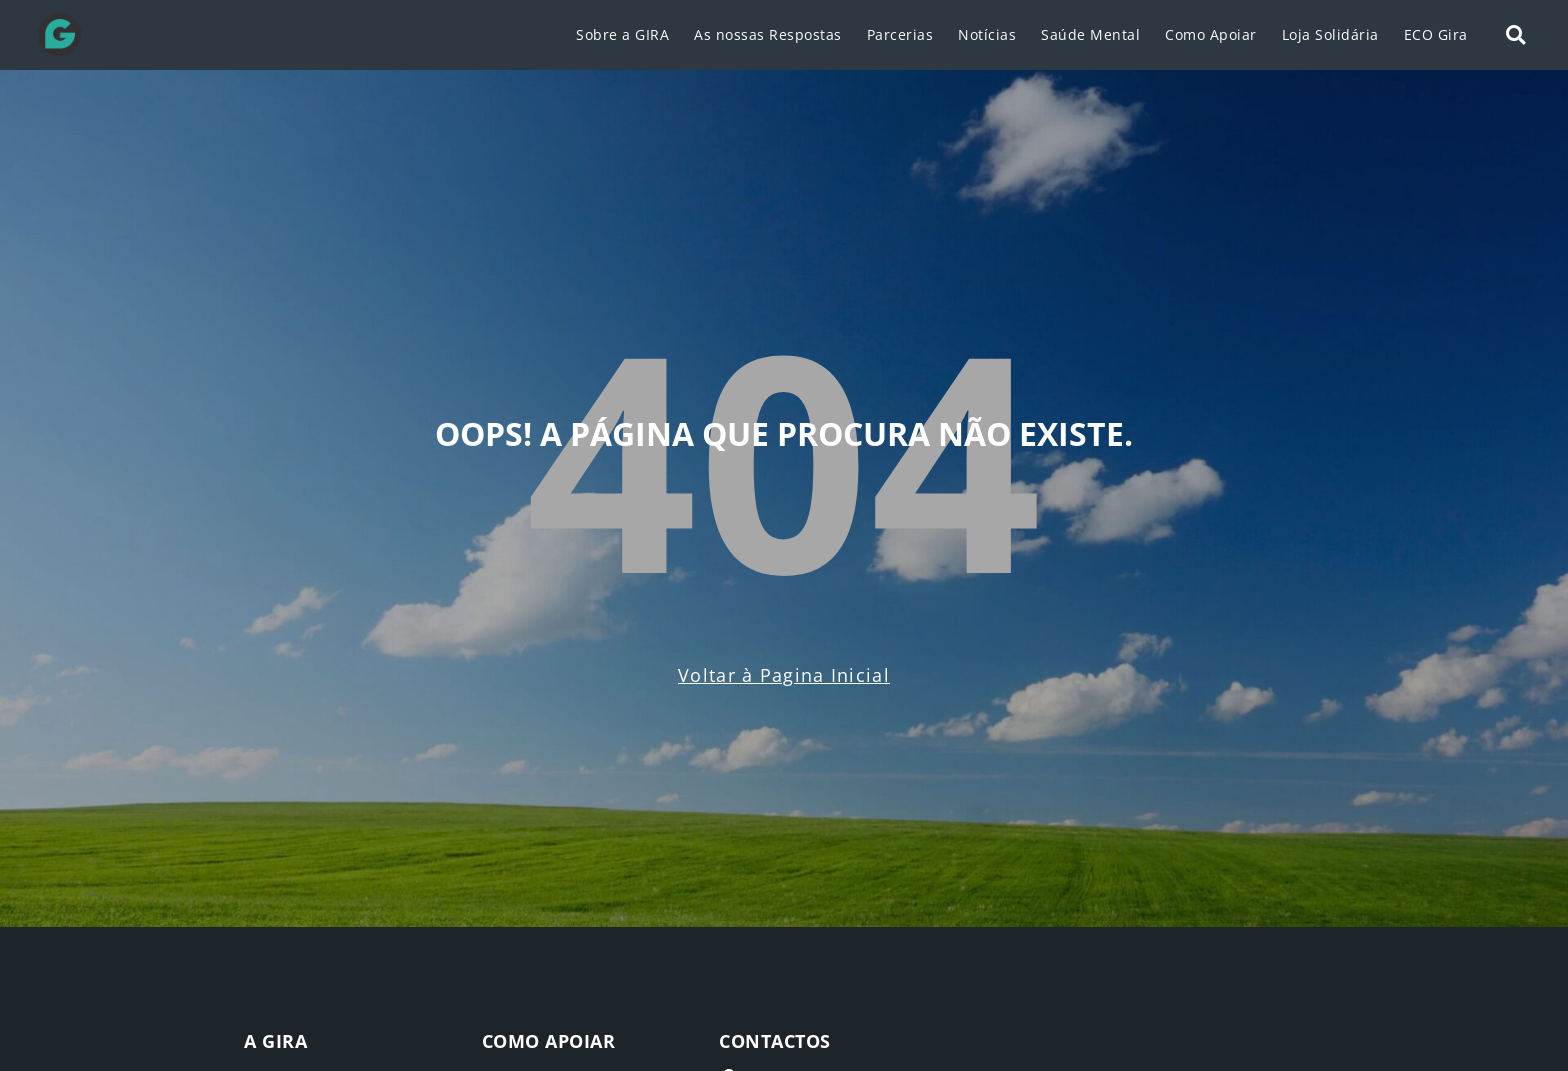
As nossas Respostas (768, 34)
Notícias (987, 34)
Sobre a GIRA (622, 34)
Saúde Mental (1090, 34)
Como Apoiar (1211, 34)
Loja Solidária (1330, 34)
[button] (1515, 35)
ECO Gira (1436, 34)
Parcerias (900, 34)
